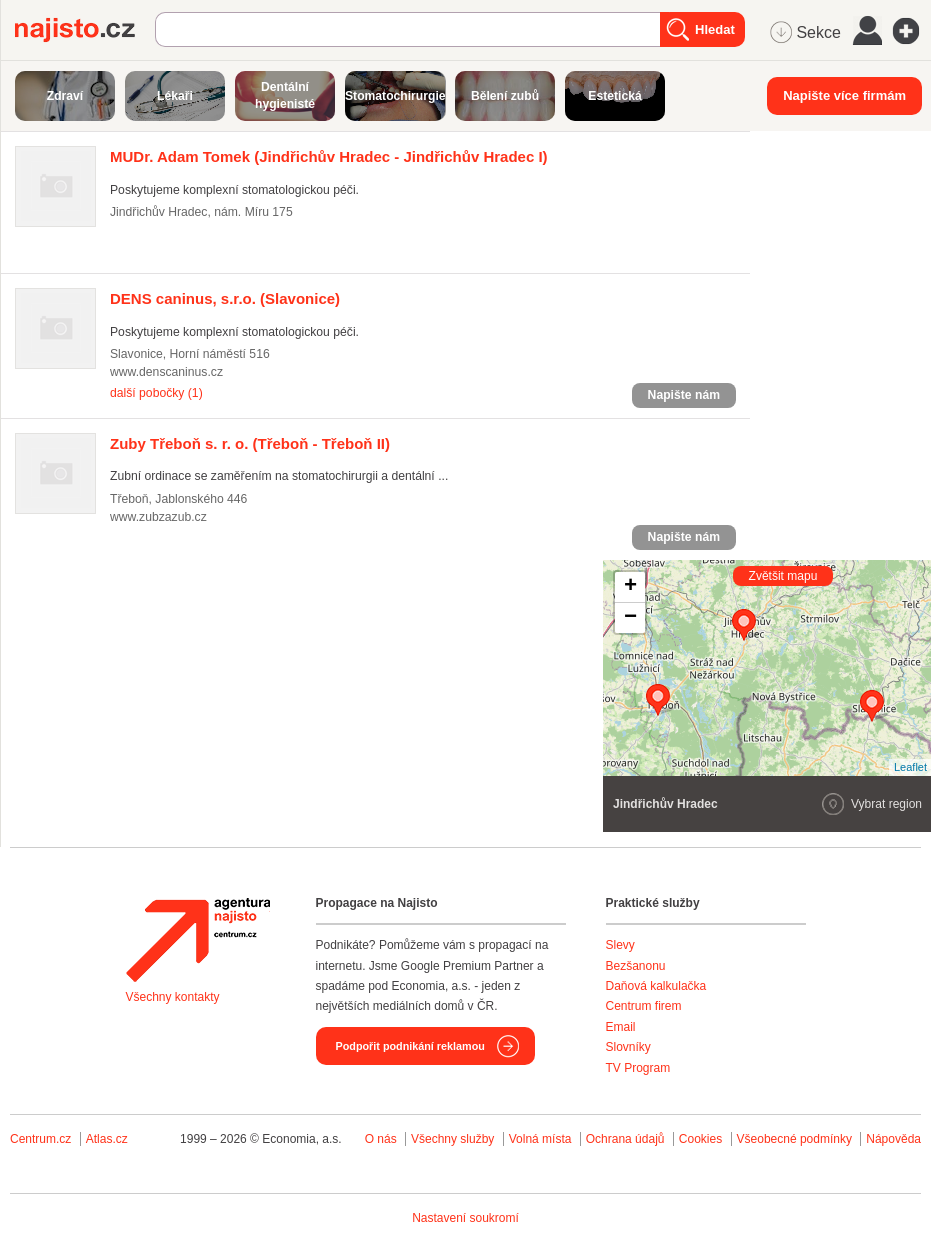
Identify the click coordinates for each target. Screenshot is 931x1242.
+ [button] (630, 587)
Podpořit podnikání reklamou (410, 1046)
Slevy (620, 945)
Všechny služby (454, 1139)
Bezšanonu (636, 966)
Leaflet (910, 767)
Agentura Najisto (198, 940)
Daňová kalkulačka (656, 986)
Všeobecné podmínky (794, 1139)
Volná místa (540, 1139)
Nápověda (893, 1139)
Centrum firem (644, 1006)
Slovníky (628, 1047)
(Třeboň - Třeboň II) (250, 443)
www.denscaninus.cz (166, 372)
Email (621, 1027)
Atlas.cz (107, 1139)
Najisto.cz (85, 30)
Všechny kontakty (173, 997)
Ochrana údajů (625, 1139)
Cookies (700, 1139)
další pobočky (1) (156, 393)
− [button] (630, 618)
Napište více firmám (844, 95)
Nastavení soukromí (465, 1218)
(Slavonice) (225, 298)
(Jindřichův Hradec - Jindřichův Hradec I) (329, 156)
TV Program (638, 1068)
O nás (381, 1139)
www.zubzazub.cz (158, 517)
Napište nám (684, 395)
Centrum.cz (40, 1139)
